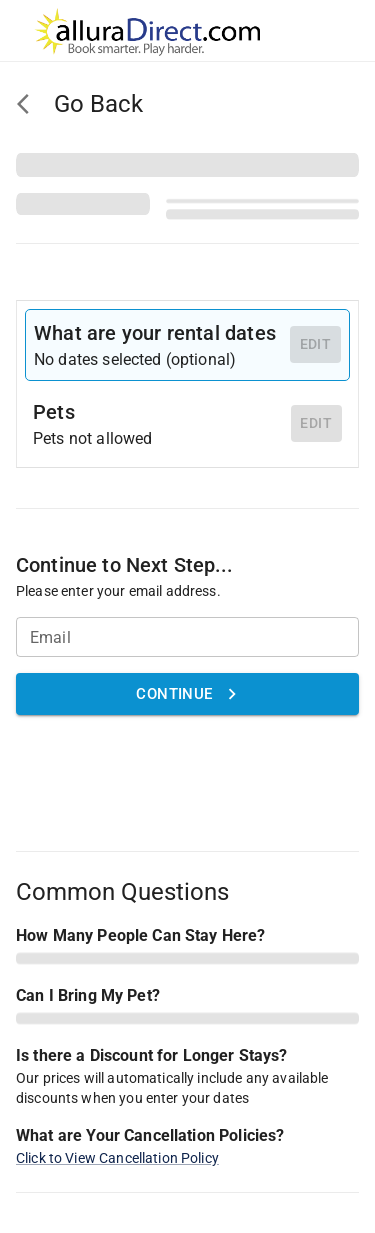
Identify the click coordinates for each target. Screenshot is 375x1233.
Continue (187, 694)
